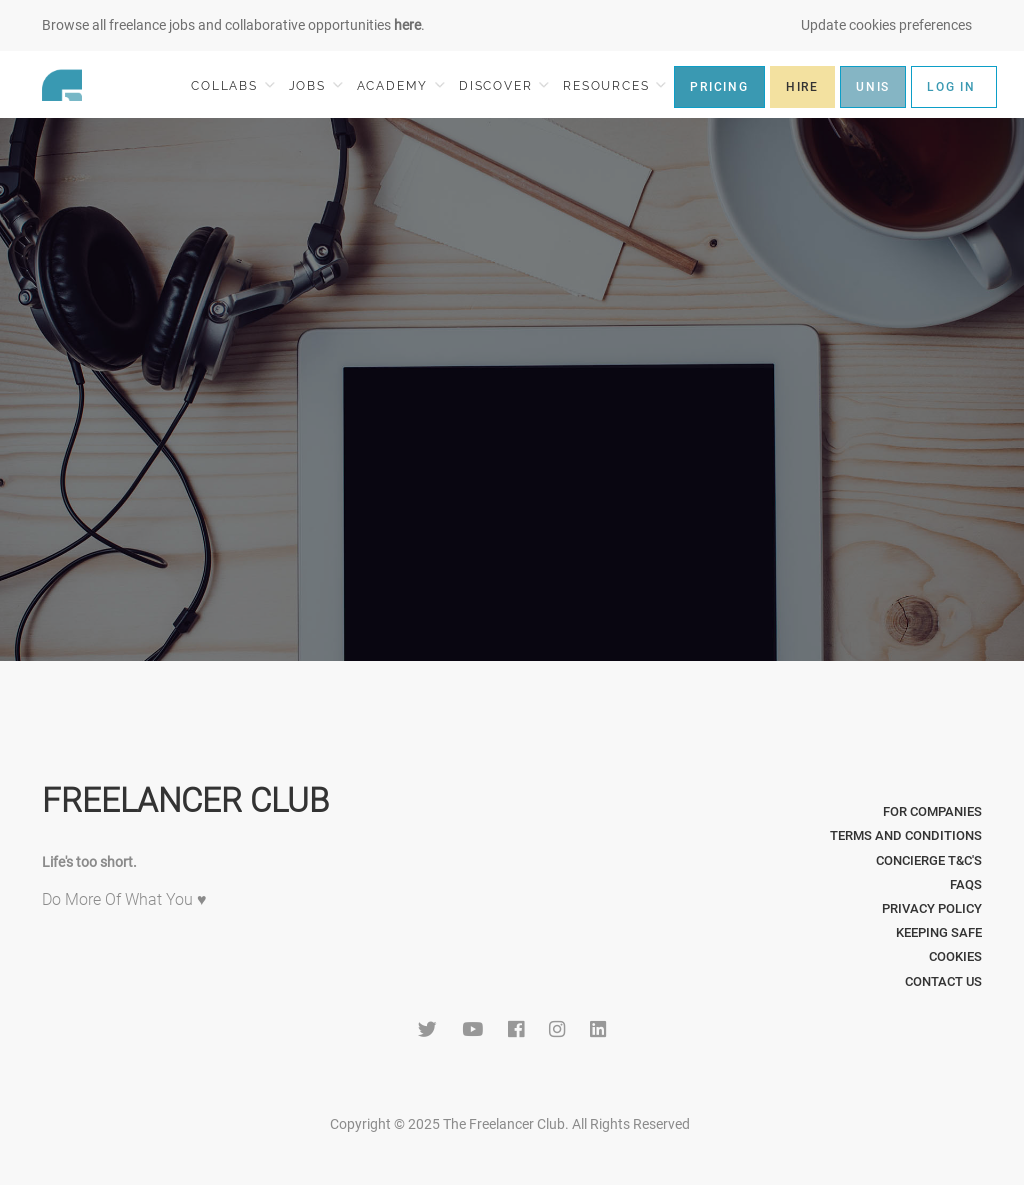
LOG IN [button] (951, 87)
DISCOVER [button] (504, 85)
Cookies (955, 956)
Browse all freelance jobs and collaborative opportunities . (233, 25)
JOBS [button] (316, 85)
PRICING (719, 87)
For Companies (932, 811)
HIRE (802, 87)
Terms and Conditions (906, 835)
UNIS (873, 87)
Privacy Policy (932, 908)
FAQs (966, 884)
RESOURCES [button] (614, 85)
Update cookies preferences (886, 25)
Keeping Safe (939, 932)
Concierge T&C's (929, 860)
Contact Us (943, 981)
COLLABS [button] (232, 85)
